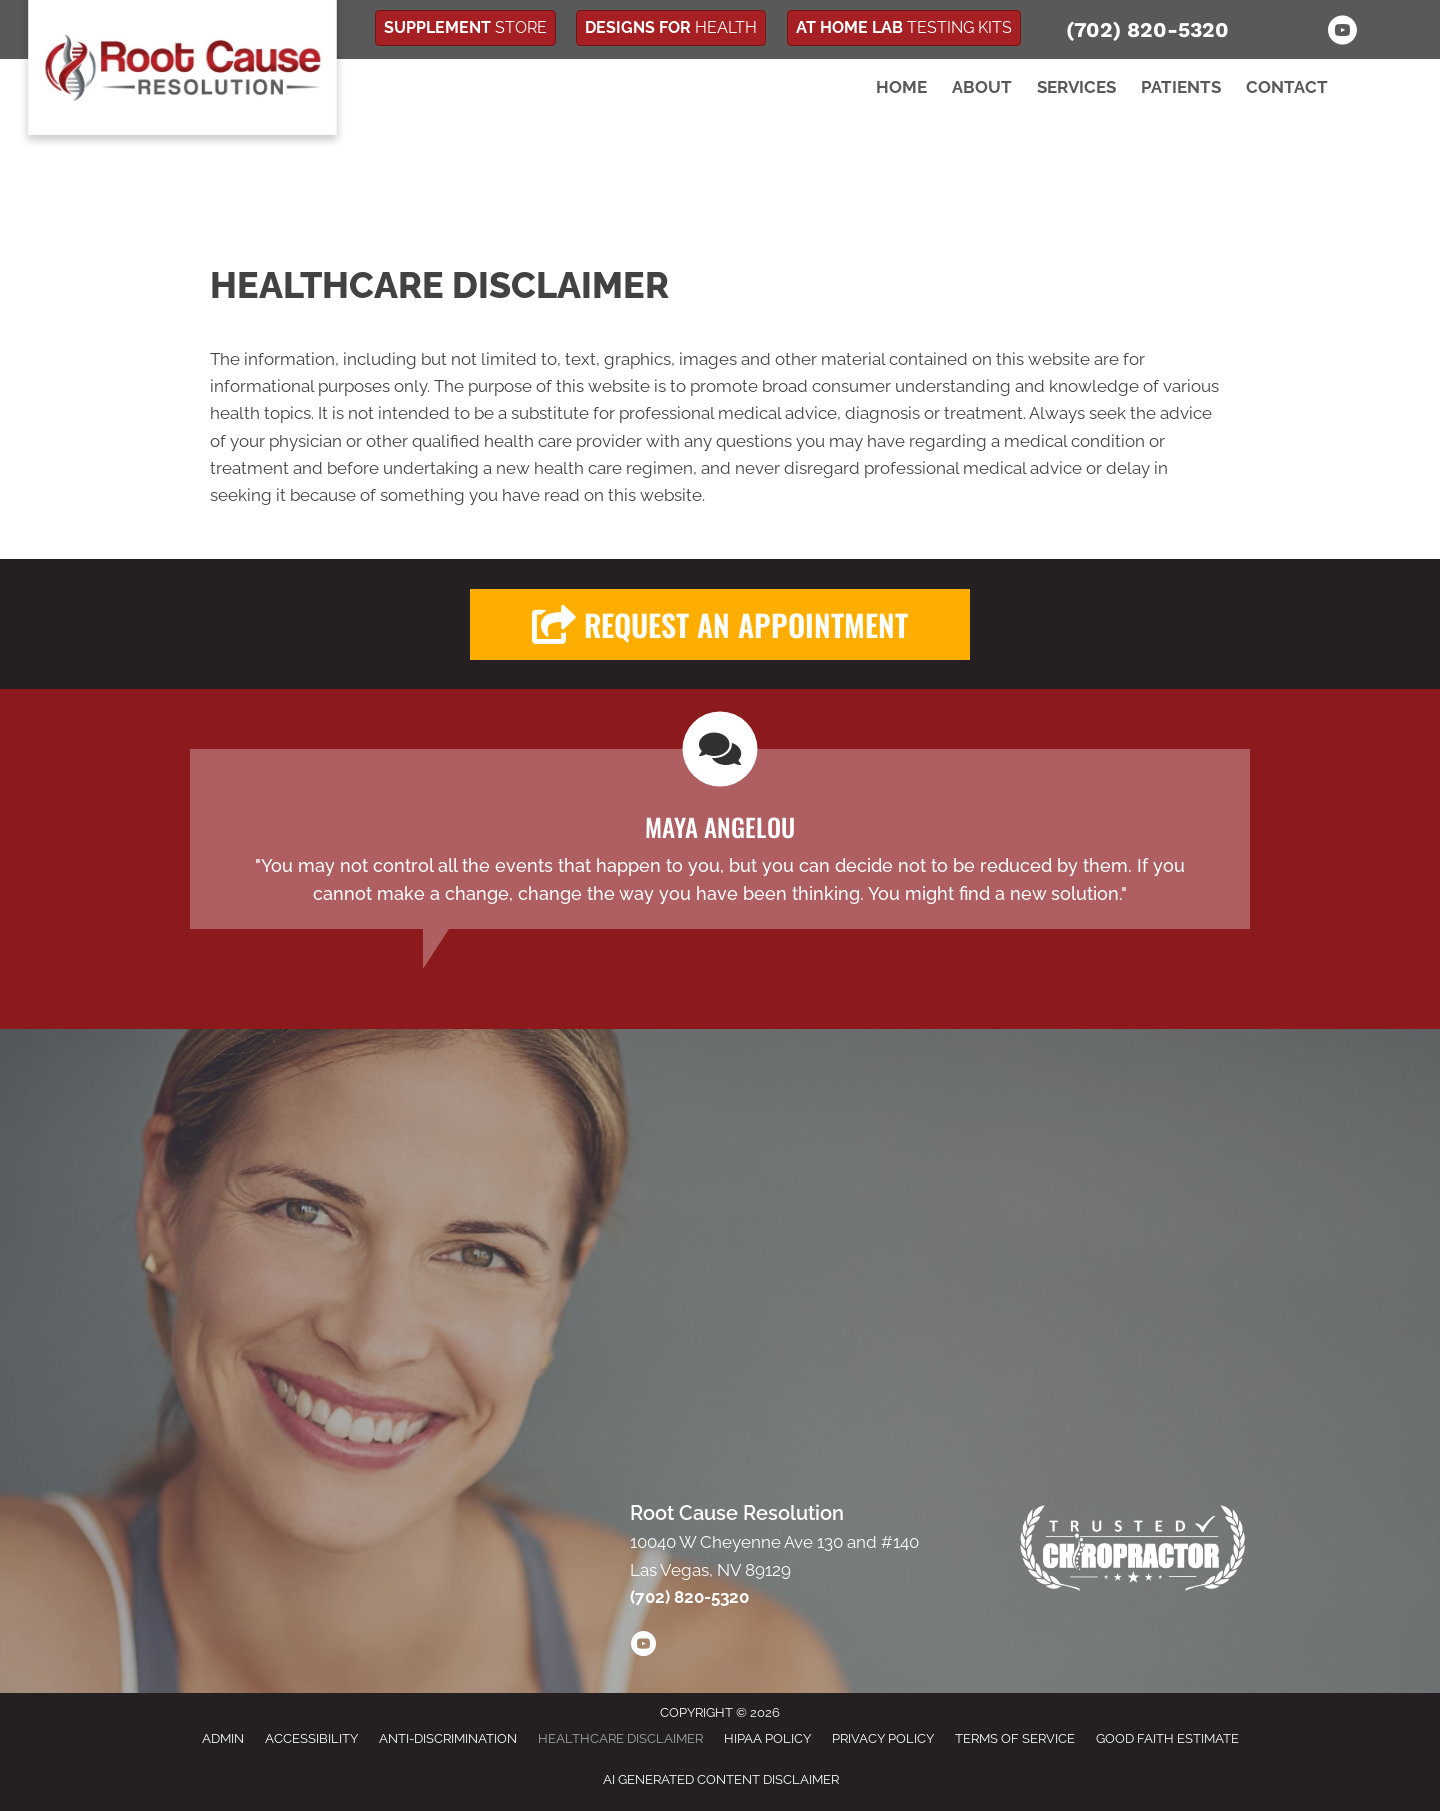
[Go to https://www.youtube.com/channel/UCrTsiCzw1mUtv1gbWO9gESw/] (1342, 33)
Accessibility (311, 1738)
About (982, 87)
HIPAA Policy (767, 1738)
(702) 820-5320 (1147, 29)
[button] (720, 624)
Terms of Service (1015, 1738)
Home (901, 87)
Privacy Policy (883, 1738)
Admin (223, 1738)
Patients (1181, 87)
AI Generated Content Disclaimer (721, 1779)
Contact (1287, 87)
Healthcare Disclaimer (620, 1738)
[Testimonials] (720, 839)
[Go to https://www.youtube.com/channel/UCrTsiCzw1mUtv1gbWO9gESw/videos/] (643, 1647)
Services (1076, 87)
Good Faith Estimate (1167, 1738)
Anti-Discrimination (448, 1738)
